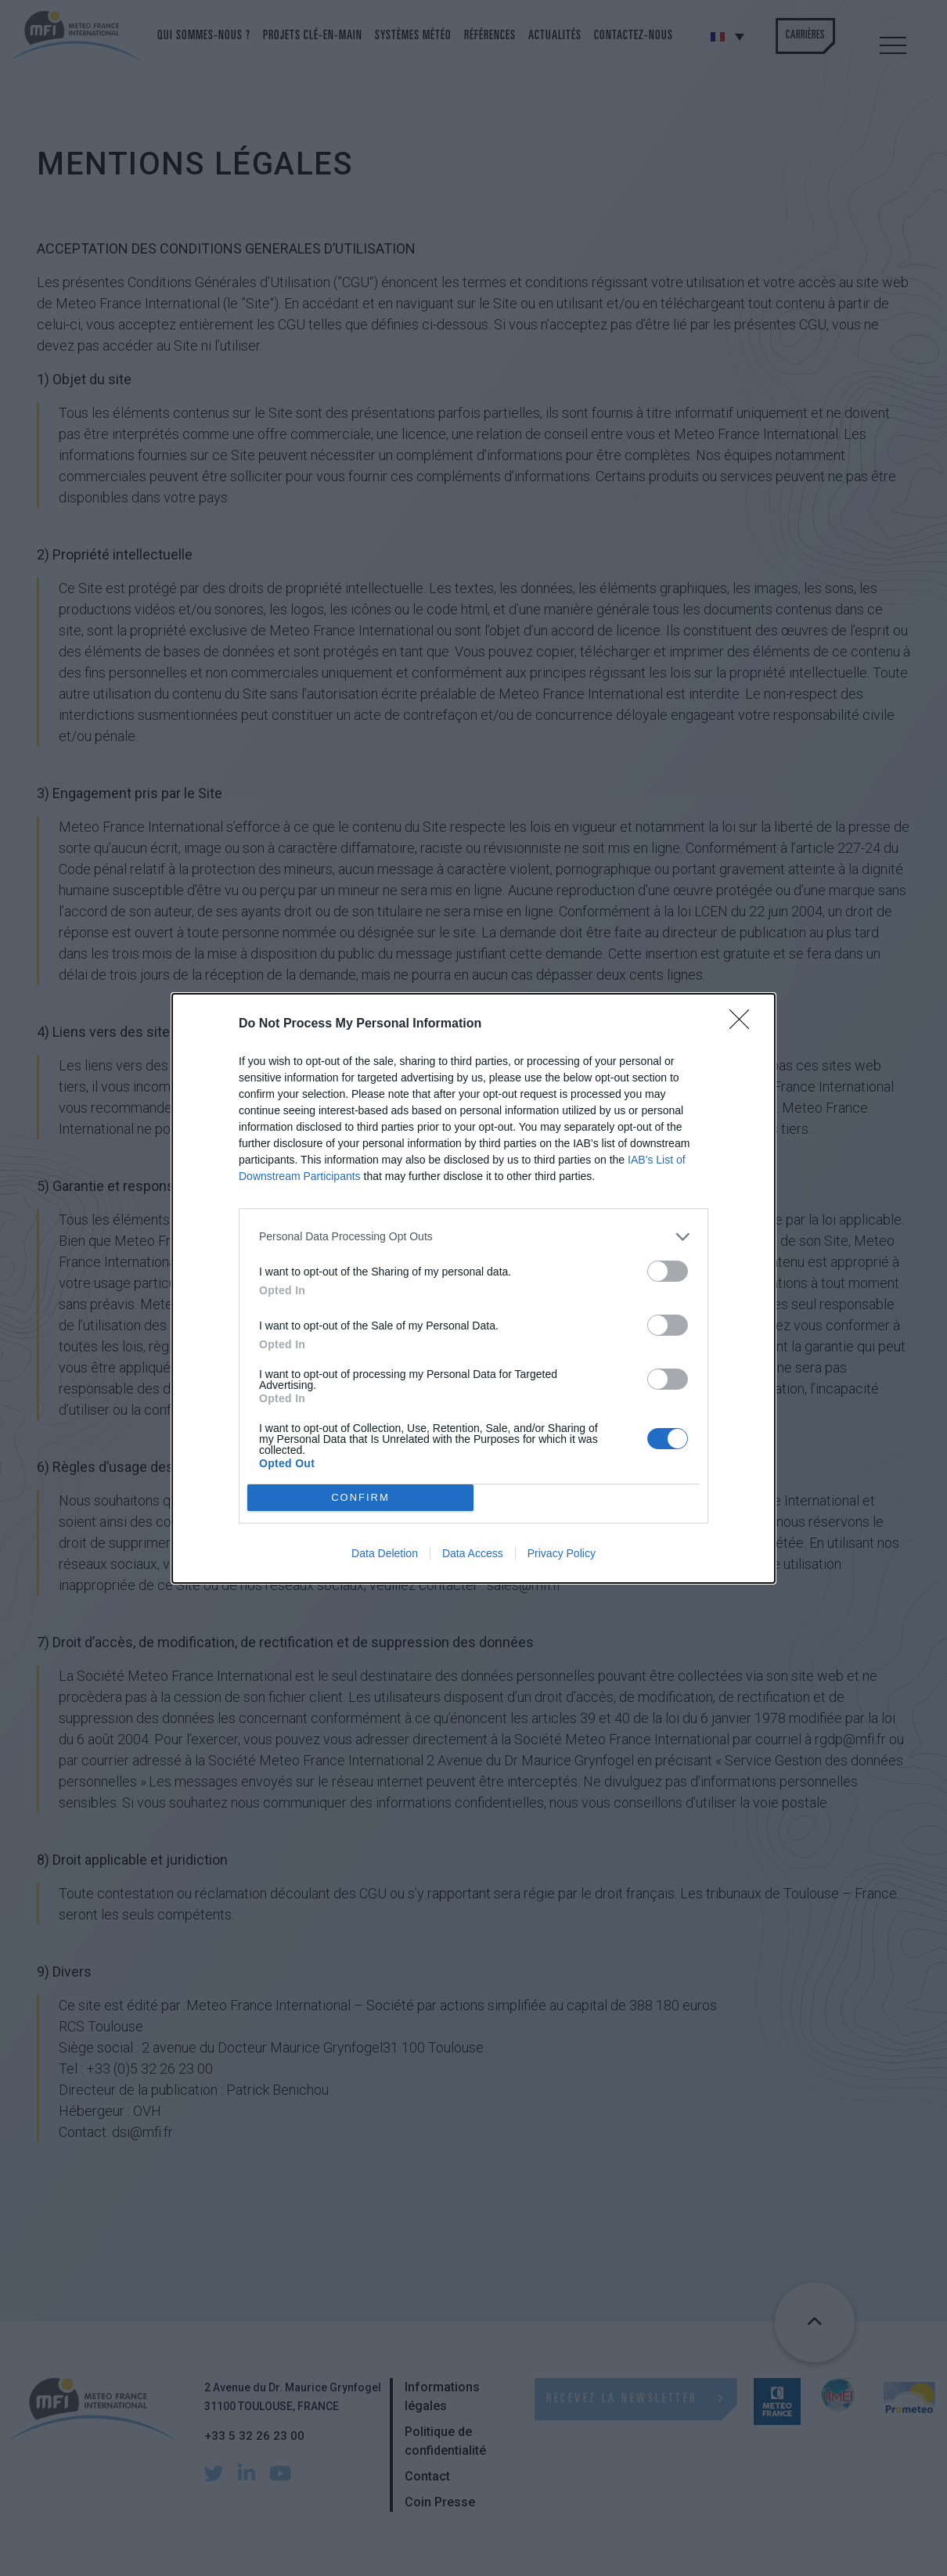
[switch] (667, 1271)
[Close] (744, 1024)
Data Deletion (384, 1553)
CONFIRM (360, 1496)
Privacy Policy (562, 1553)
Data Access (472, 1553)
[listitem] (473, 1237)
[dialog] (473, 1288)
